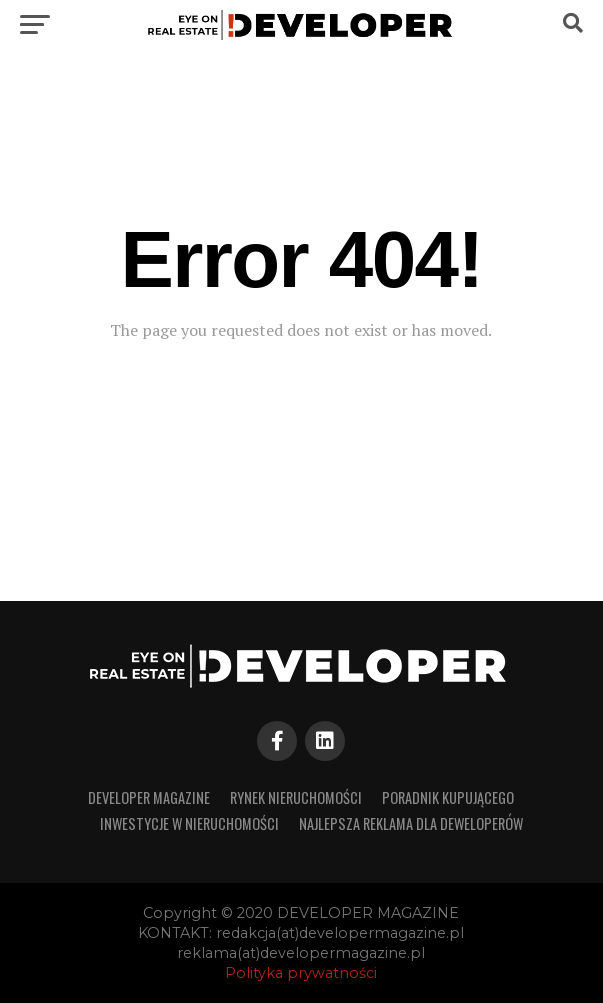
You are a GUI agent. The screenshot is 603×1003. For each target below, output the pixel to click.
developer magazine (149, 797)
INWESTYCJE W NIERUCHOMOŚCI (189, 823)
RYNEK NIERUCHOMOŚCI (296, 797)
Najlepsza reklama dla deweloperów (411, 823)
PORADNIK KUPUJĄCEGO (448, 797)
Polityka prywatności (301, 973)
